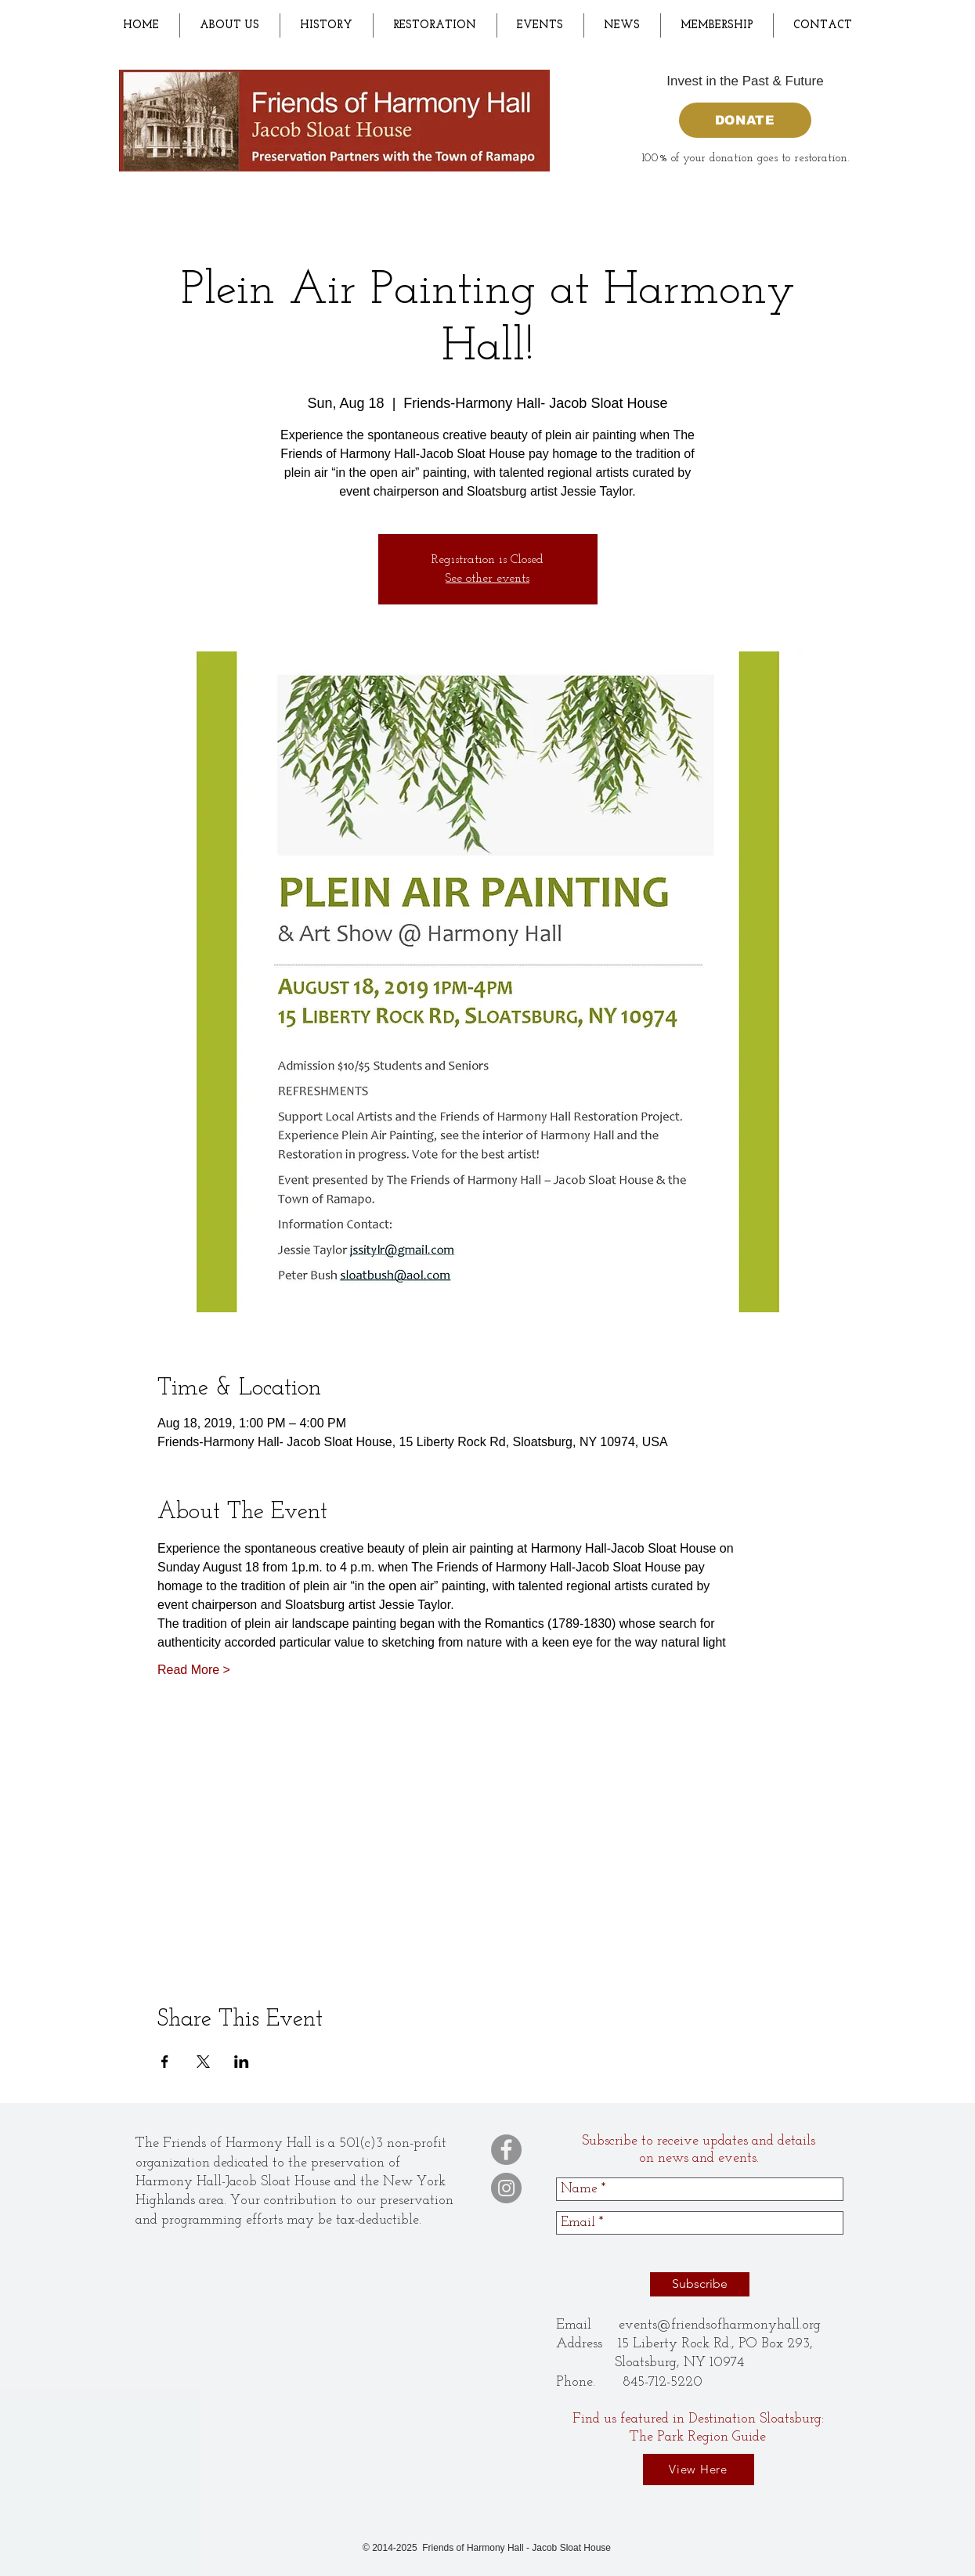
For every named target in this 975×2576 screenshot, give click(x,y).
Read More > (193, 1669)
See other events (487, 578)
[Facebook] (506, 2149)
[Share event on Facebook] (164, 2061)
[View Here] (698, 2469)
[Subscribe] (699, 2284)
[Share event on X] (203, 2061)
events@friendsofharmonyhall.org (720, 2325)
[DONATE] (745, 120)
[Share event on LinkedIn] (241, 2061)
